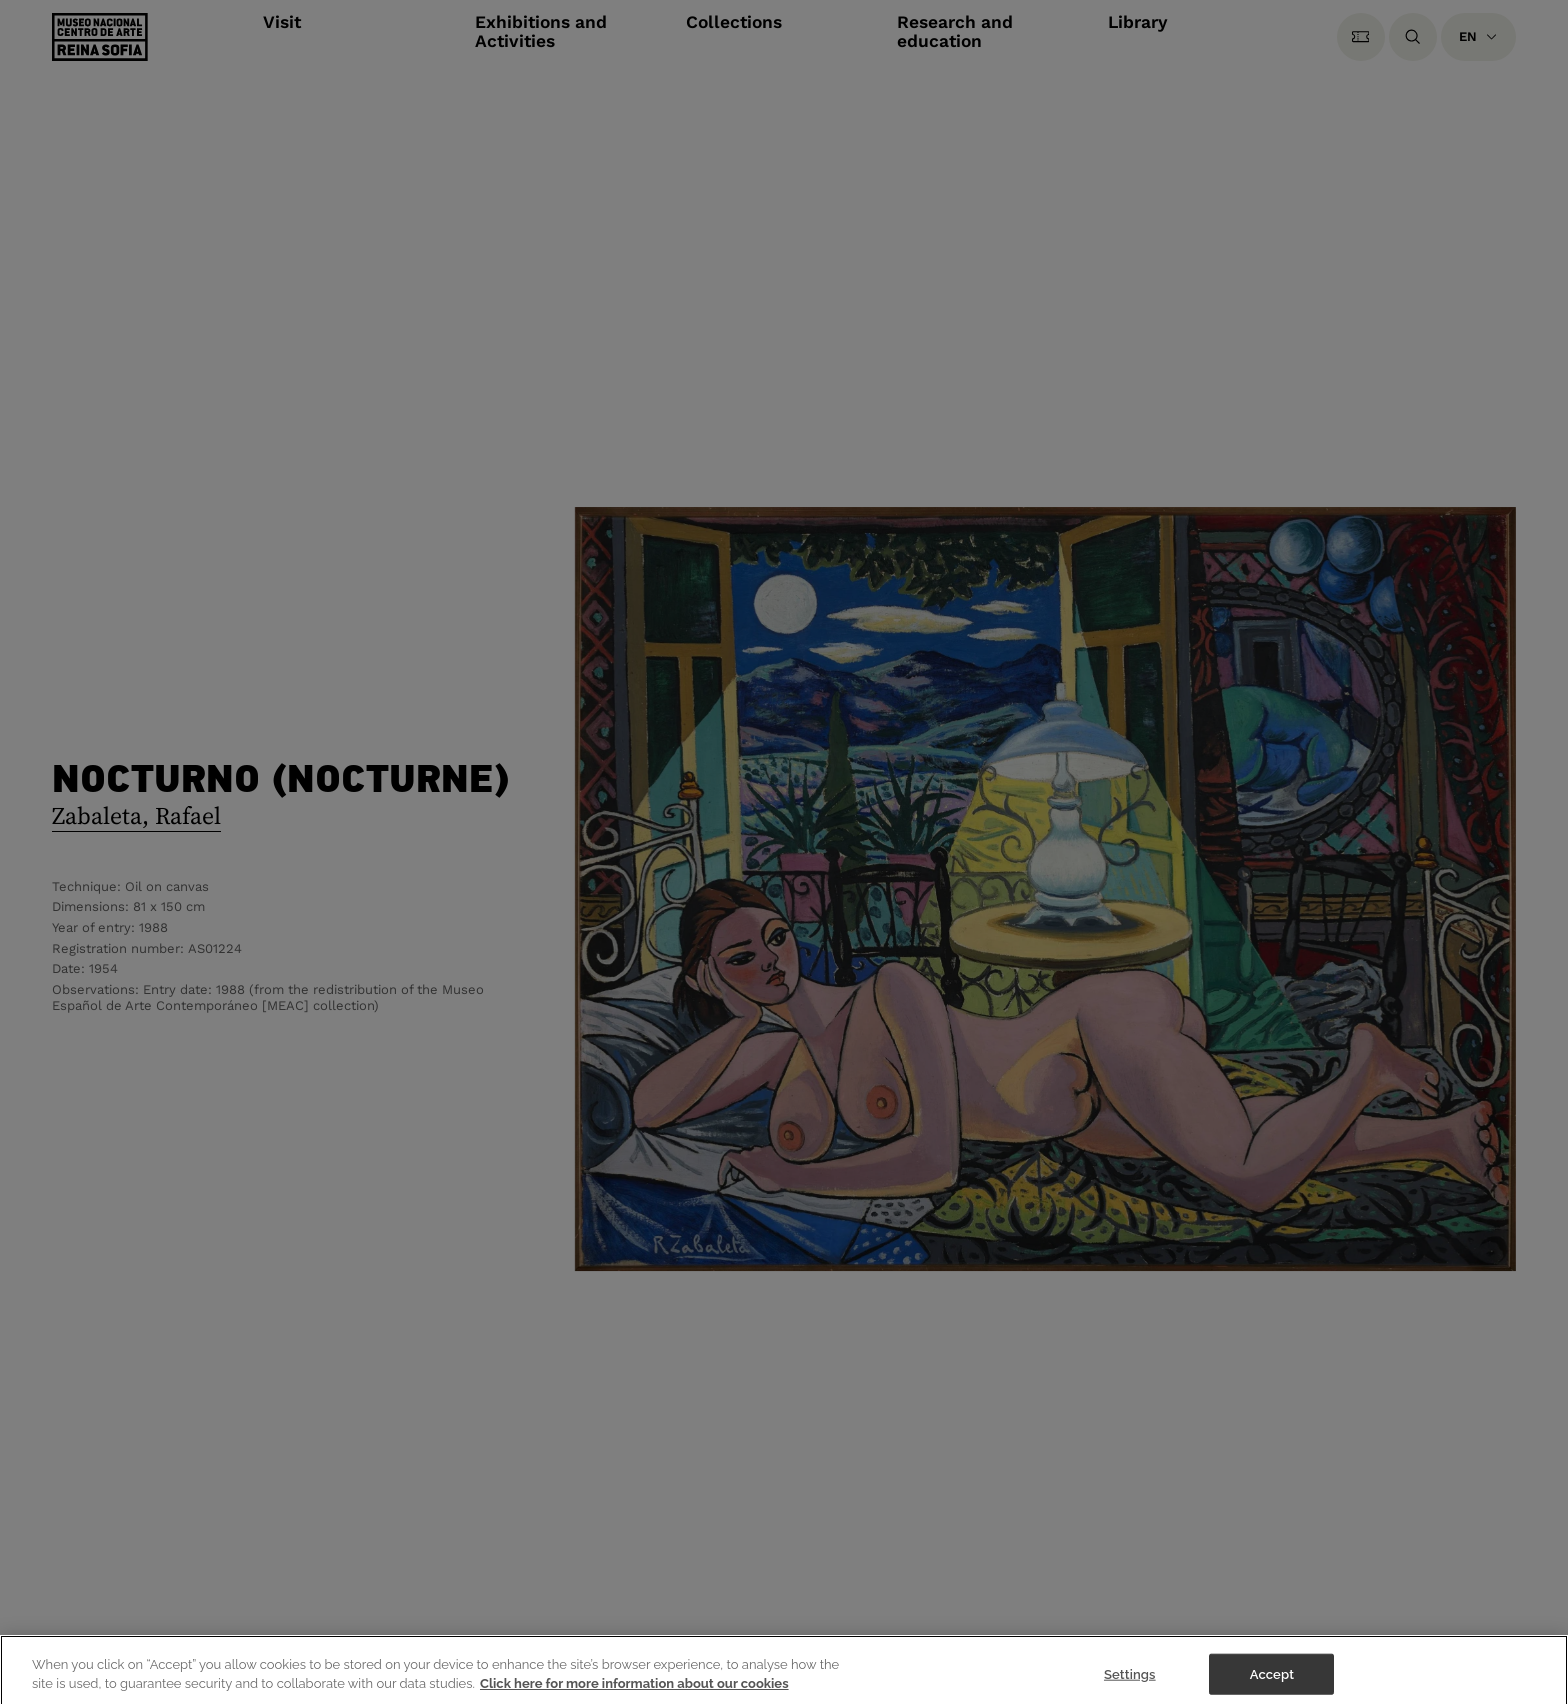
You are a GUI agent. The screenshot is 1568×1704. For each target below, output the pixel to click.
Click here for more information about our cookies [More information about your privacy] (634, 1692)
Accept (1272, 1682)
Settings (1130, 1682)
